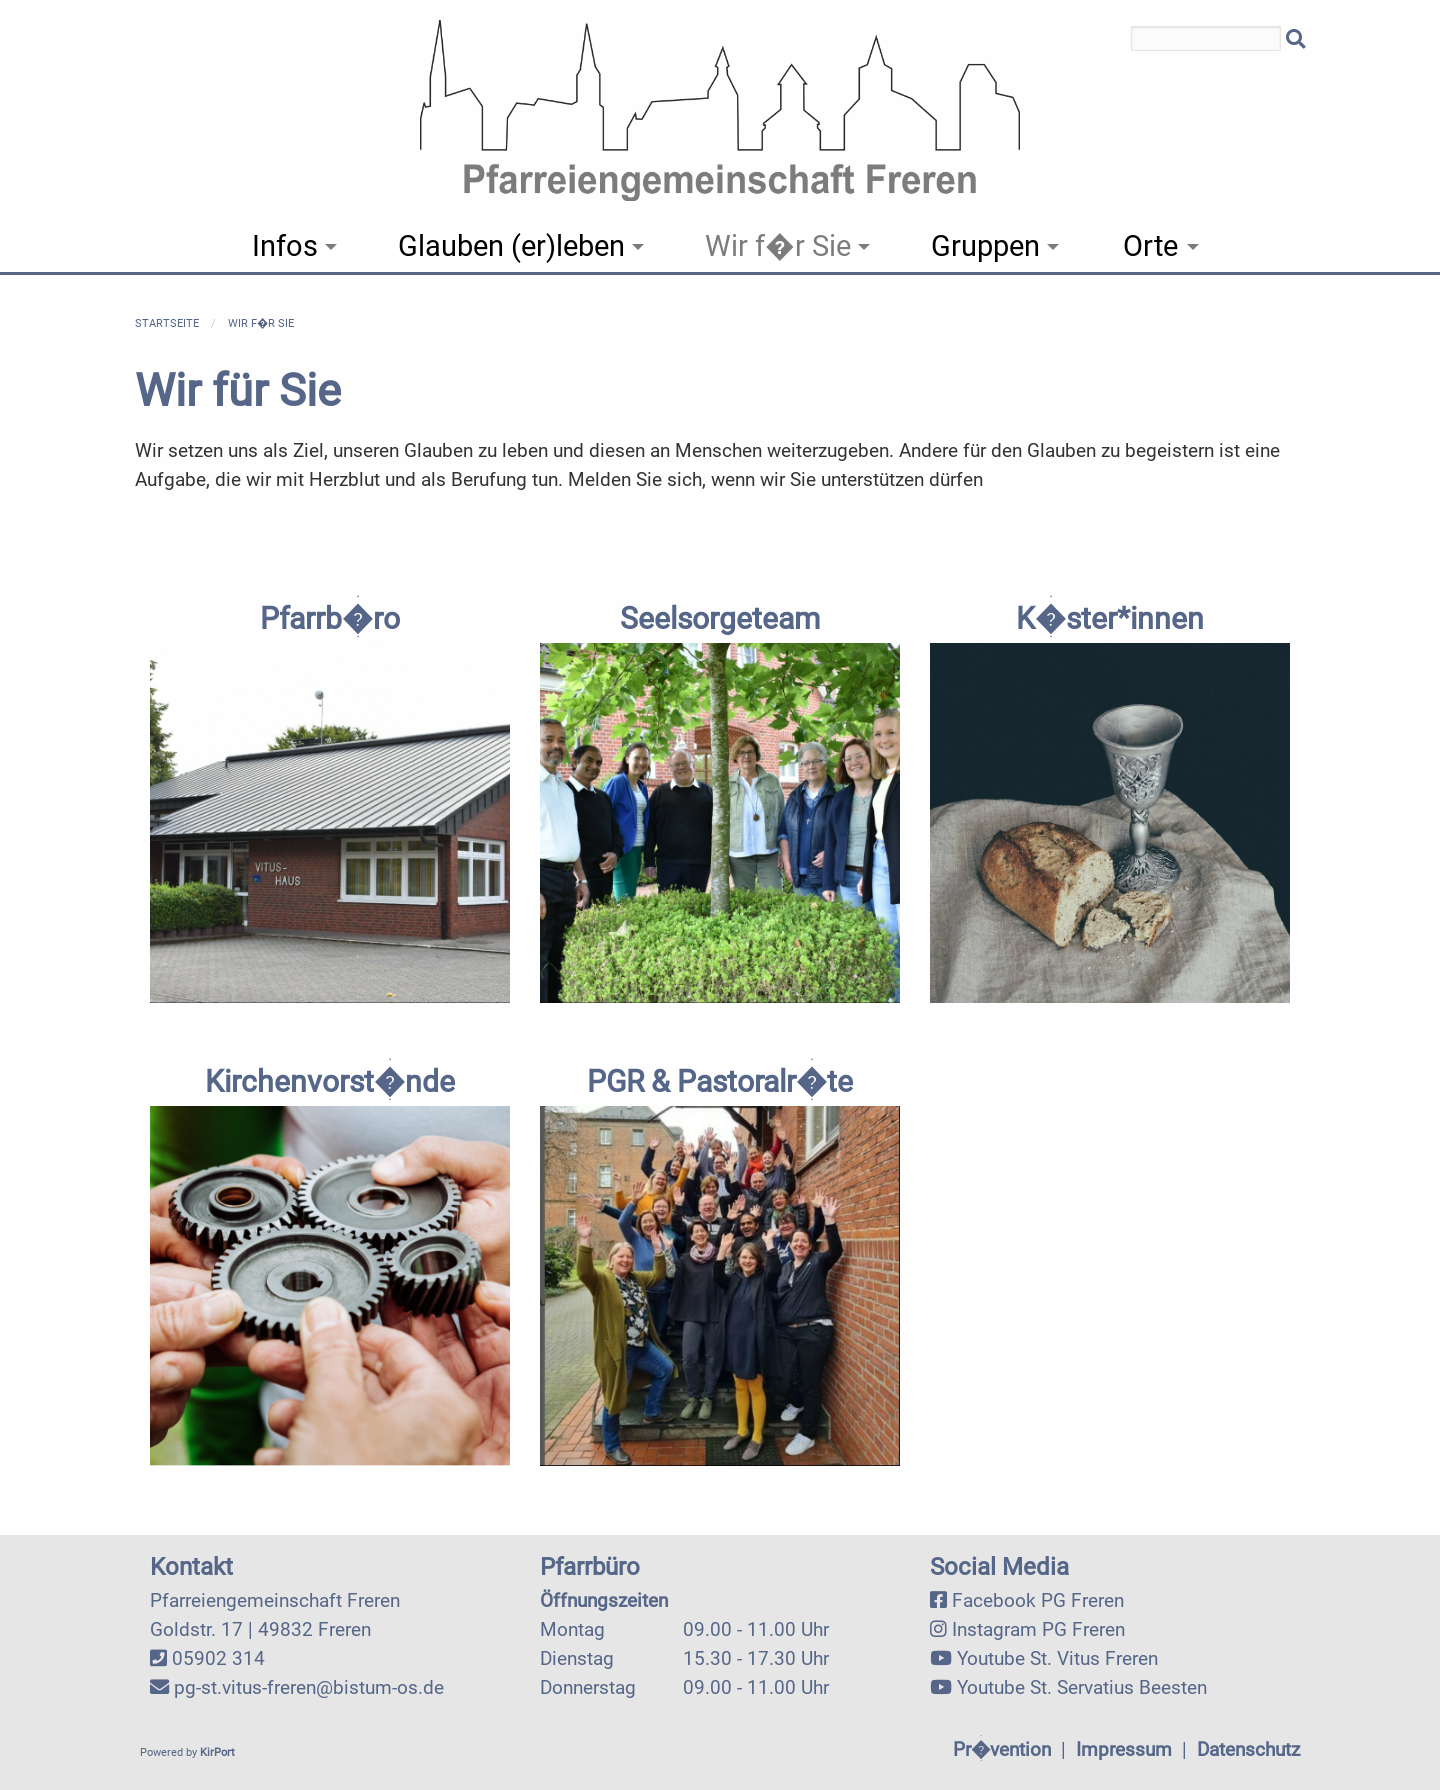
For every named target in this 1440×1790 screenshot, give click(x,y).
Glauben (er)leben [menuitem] (511, 246)
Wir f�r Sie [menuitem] (778, 246)
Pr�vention (1002, 1749)
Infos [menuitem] (285, 246)
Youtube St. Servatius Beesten (1082, 1687)
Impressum (1124, 1749)
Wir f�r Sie (261, 323)
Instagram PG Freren (1038, 1629)
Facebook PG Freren (1038, 1600)
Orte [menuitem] (1150, 246)
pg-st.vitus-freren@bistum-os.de (309, 1687)
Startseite (167, 323)
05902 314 (218, 1658)
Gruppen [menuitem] (985, 246)
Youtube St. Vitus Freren (1057, 1658)
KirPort (217, 1752)
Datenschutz (1248, 1749)
